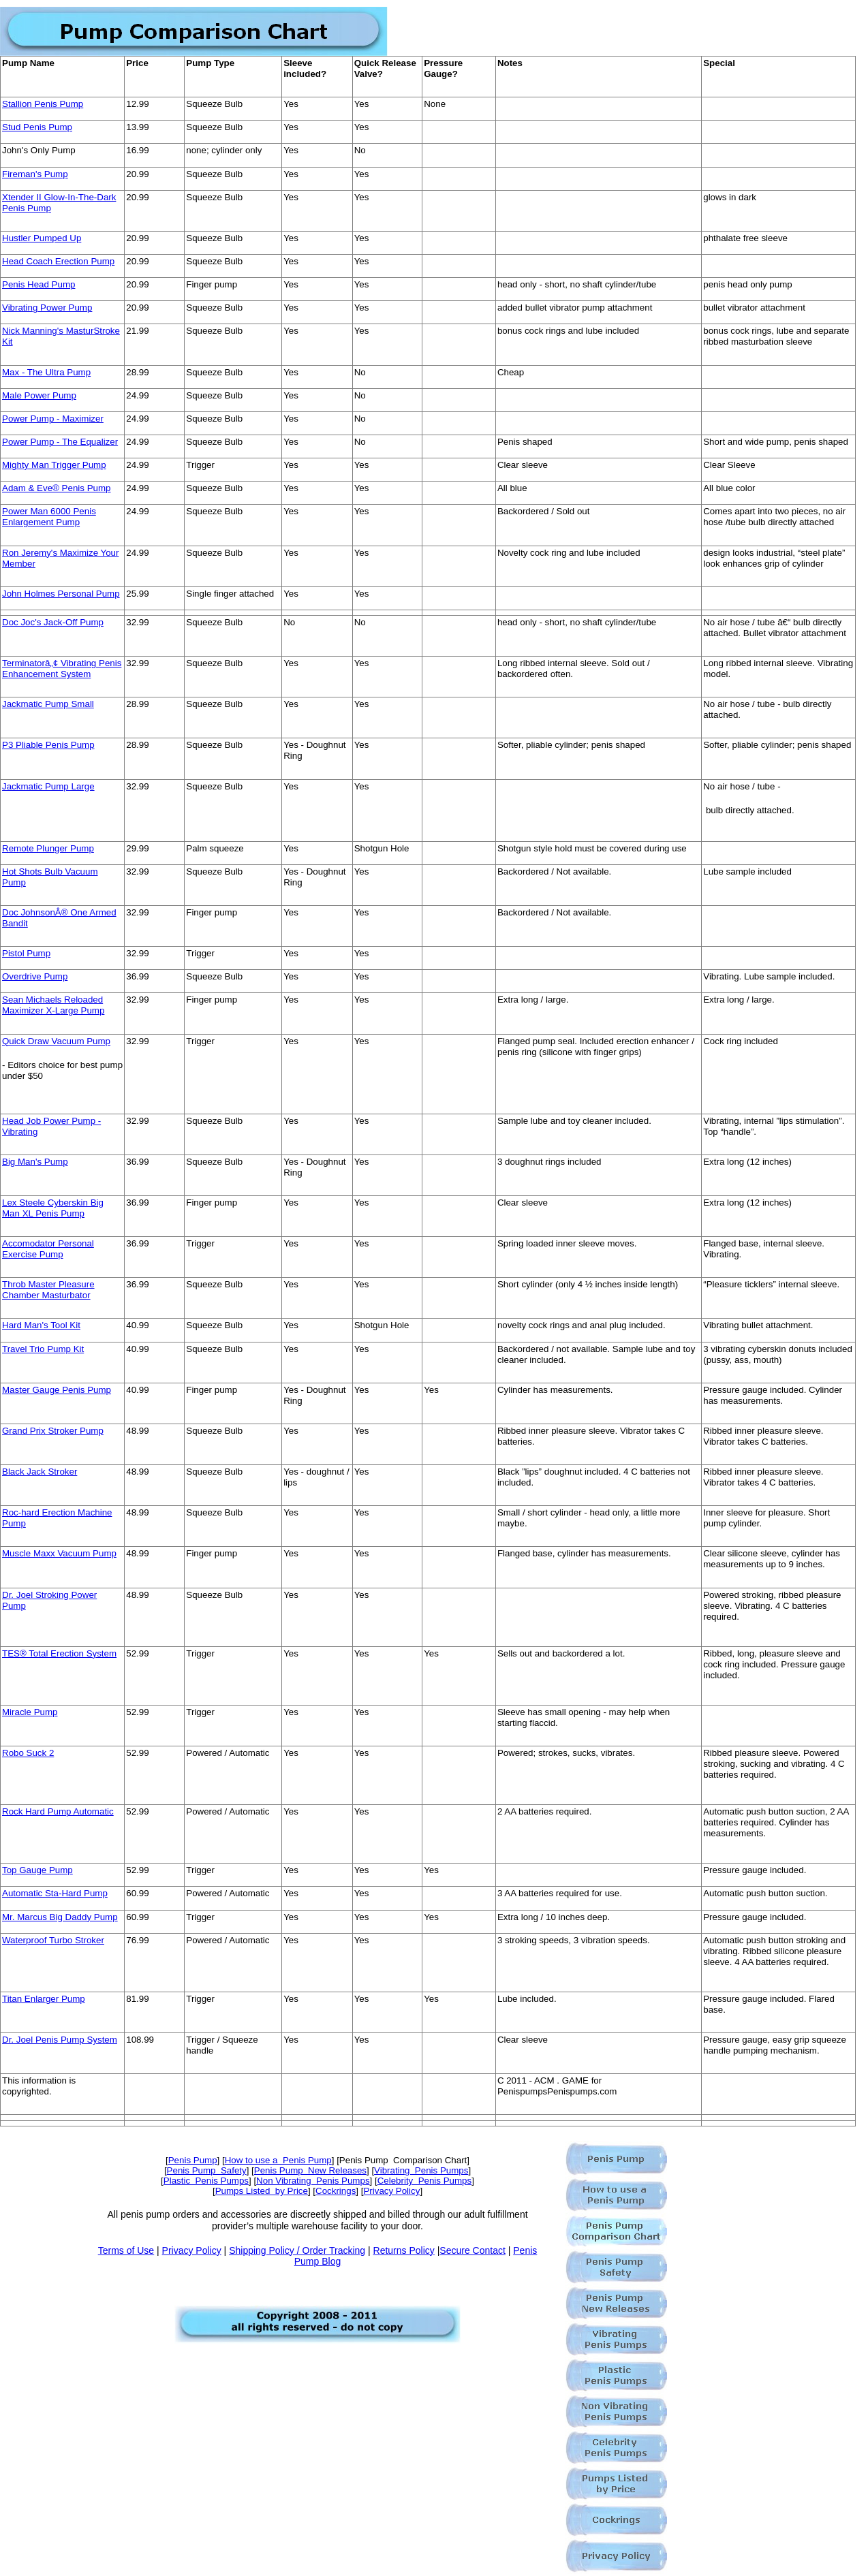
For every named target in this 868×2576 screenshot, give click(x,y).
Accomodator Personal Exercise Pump (48, 1248)
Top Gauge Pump (37, 1870)
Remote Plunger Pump (48, 848)
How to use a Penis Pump (278, 2160)
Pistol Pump (26, 953)
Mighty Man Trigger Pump (54, 465)
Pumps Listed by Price (261, 2191)
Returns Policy (404, 2250)
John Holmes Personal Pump (61, 593)
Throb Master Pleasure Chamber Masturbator (48, 1289)
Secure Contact (472, 2250)
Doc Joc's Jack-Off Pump (53, 622)
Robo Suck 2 (28, 1753)
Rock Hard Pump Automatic (58, 1811)
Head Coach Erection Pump (58, 261)
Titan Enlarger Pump (43, 1999)
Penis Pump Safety (207, 2170)
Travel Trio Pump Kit (43, 1349)
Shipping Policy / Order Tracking (297, 2250)
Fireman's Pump (35, 174)
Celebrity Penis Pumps (424, 2181)
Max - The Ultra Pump (46, 372)
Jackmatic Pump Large (48, 786)
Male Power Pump (39, 395)
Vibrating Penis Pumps (421, 2170)
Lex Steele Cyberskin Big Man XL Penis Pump (53, 1208)
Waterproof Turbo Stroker (53, 1940)
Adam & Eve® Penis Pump (56, 488)
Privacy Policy (391, 2191)
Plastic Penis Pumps (206, 2181)
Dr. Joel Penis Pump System (59, 2040)
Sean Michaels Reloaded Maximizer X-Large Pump (53, 1005)
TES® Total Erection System (59, 1653)
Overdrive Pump (34, 976)
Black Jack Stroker (39, 1471)
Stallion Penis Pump (42, 104)
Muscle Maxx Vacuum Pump (59, 1553)
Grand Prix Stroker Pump (53, 1431)
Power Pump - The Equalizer (60, 442)
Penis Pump (192, 2160)
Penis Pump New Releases (310, 2170)
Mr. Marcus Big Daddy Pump (60, 1917)
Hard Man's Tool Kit (41, 1325)
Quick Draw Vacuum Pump (56, 1041)
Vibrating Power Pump (47, 307)
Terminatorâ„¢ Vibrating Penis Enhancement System (61, 668)
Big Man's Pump (35, 1162)
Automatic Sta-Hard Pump (55, 1893)
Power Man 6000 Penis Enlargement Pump (49, 516)
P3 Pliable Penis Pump (48, 745)
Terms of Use (126, 2250)
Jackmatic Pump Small (48, 704)
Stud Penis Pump (37, 127)
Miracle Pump (29, 1712)
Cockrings (335, 2191)
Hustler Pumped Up (41, 238)
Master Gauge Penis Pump (56, 1390)
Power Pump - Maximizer (53, 418)
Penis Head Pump (38, 284)
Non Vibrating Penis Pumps (312, 2181)
